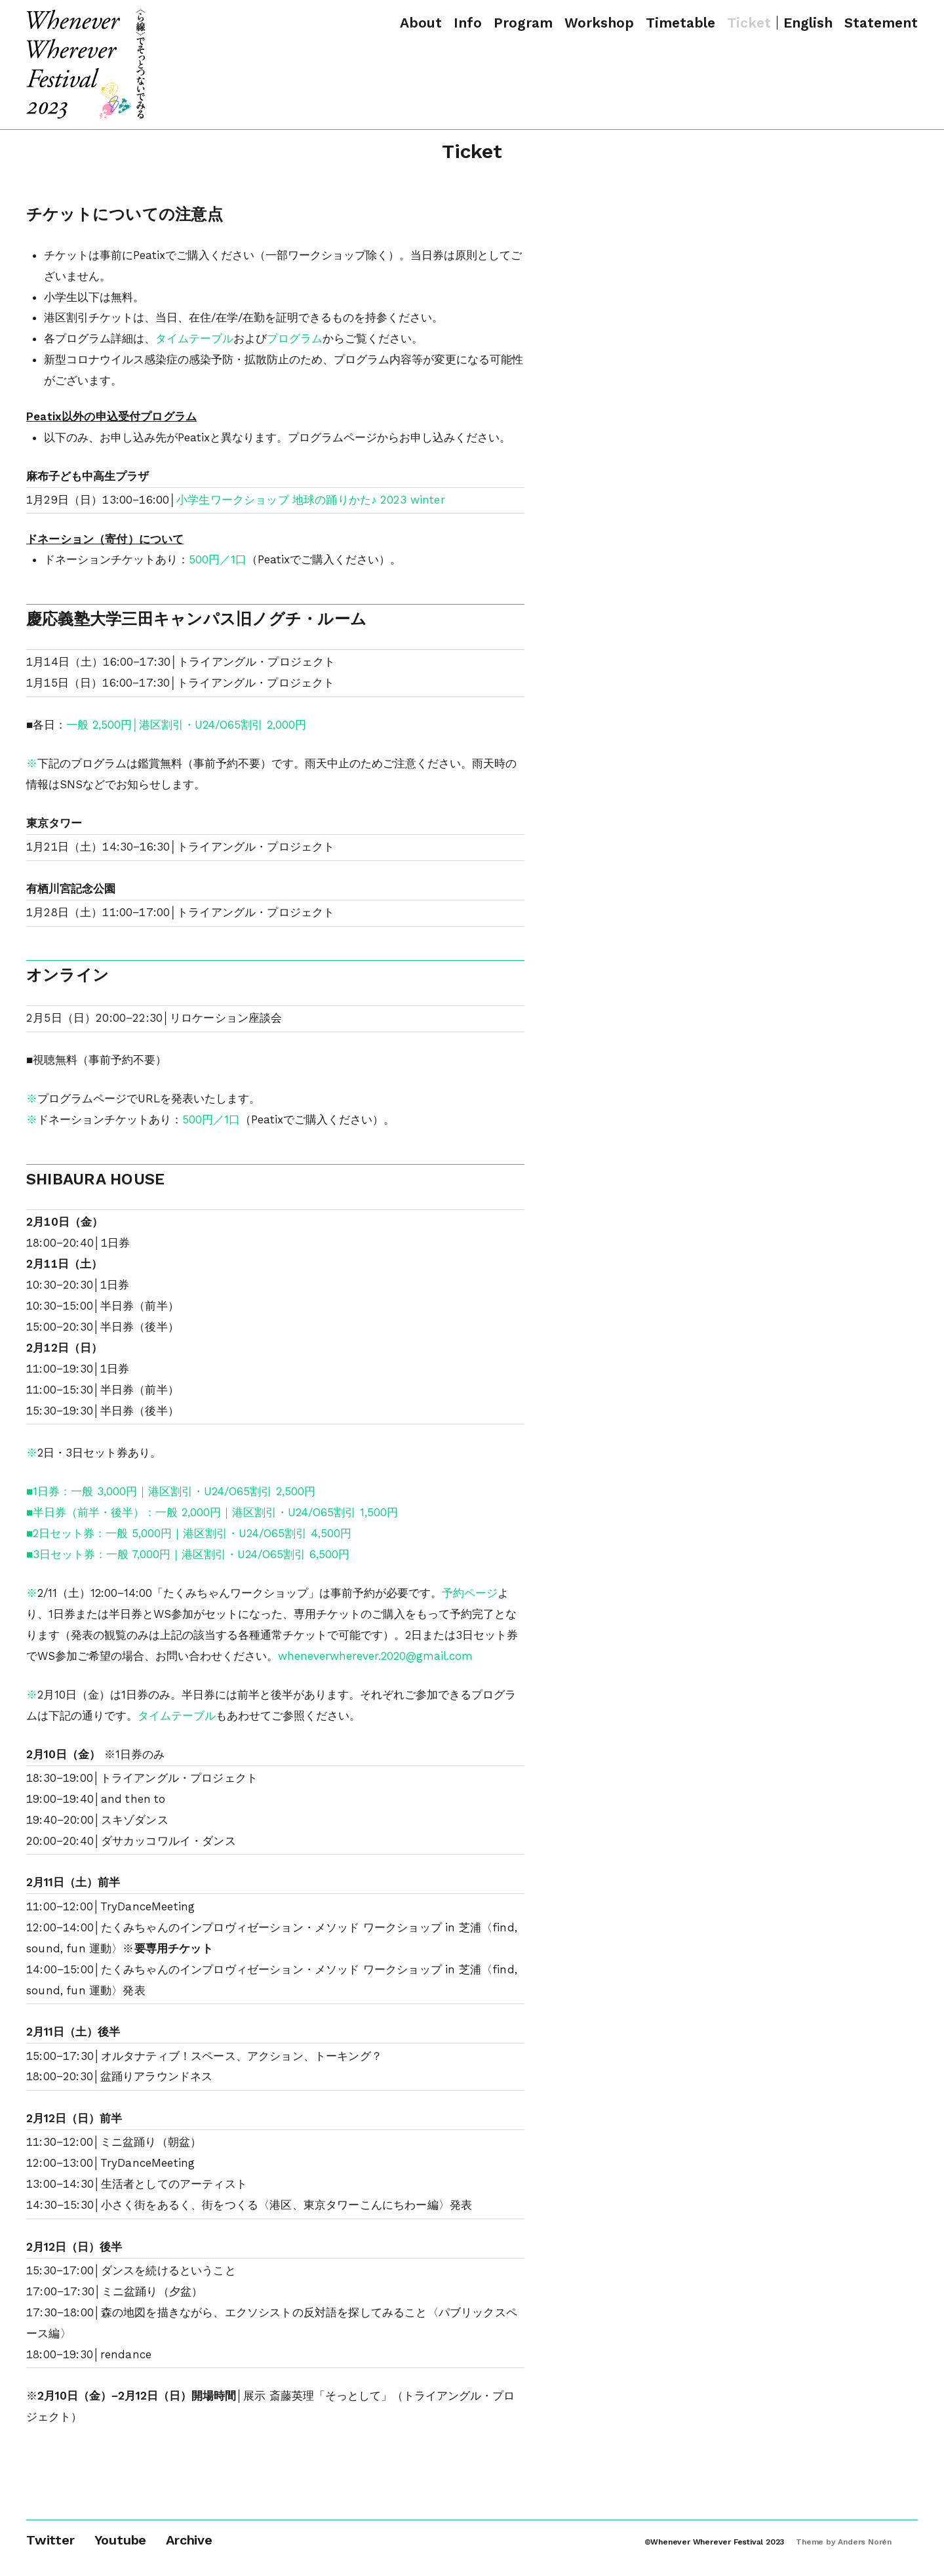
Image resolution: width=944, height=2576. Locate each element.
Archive (189, 2540)
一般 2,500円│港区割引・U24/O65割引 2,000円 (186, 724)
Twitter (50, 2540)
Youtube (120, 2540)
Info (468, 23)
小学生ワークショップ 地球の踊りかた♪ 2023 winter (310, 499)
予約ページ (470, 1593)
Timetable (680, 23)
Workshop (599, 23)
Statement (881, 23)
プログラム (295, 338)
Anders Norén (865, 2541)
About (421, 23)
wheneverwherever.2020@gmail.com (375, 1655)
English (808, 23)
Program (523, 23)
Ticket (749, 23)
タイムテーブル (194, 338)
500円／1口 (217, 559)
